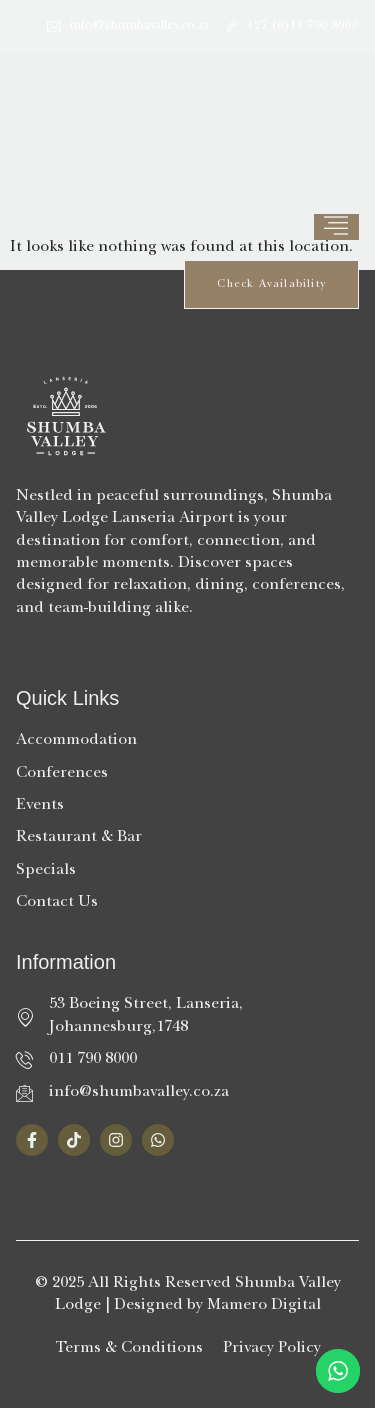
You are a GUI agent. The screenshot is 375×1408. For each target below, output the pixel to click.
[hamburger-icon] (336, 227)
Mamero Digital (264, 1306)
